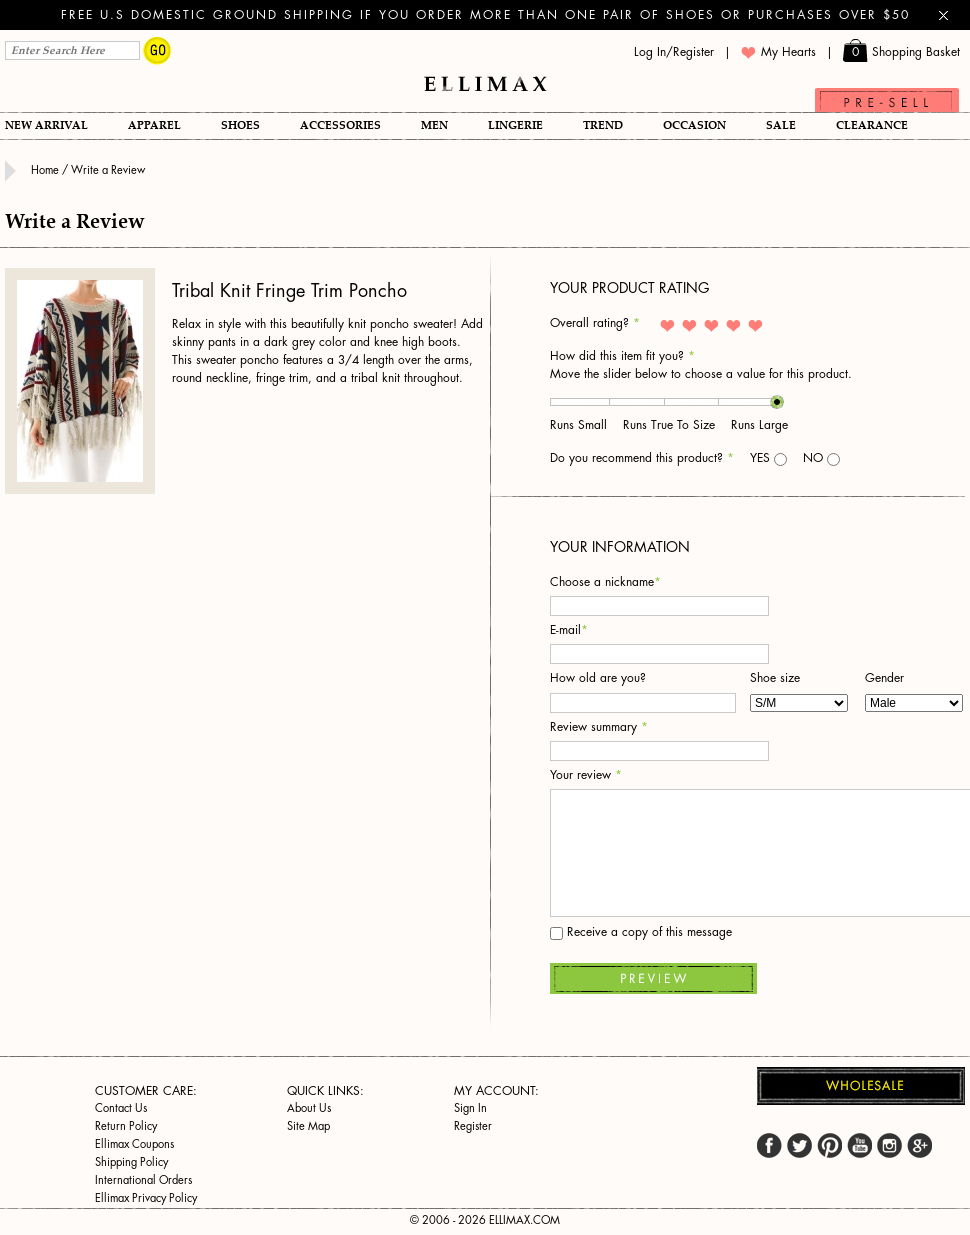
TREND (603, 125)
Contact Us (121, 1108)
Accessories (340, 125)
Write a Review (108, 170)
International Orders (143, 1180)
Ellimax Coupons (134, 1144)
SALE (781, 125)
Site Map (308, 1126)
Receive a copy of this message (641, 932)
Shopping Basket (901, 52)
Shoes (240, 125)
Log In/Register (674, 52)
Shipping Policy (131, 1162)
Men (434, 125)
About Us (309, 1108)
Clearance (872, 125)
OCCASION (694, 125)
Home (46, 170)
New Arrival (46, 125)
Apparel (154, 125)
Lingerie (515, 125)
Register (473, 1126)
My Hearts (778, 52)
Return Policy (126, 1126)
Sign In (470, 1108)
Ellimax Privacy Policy (146, 1198)
